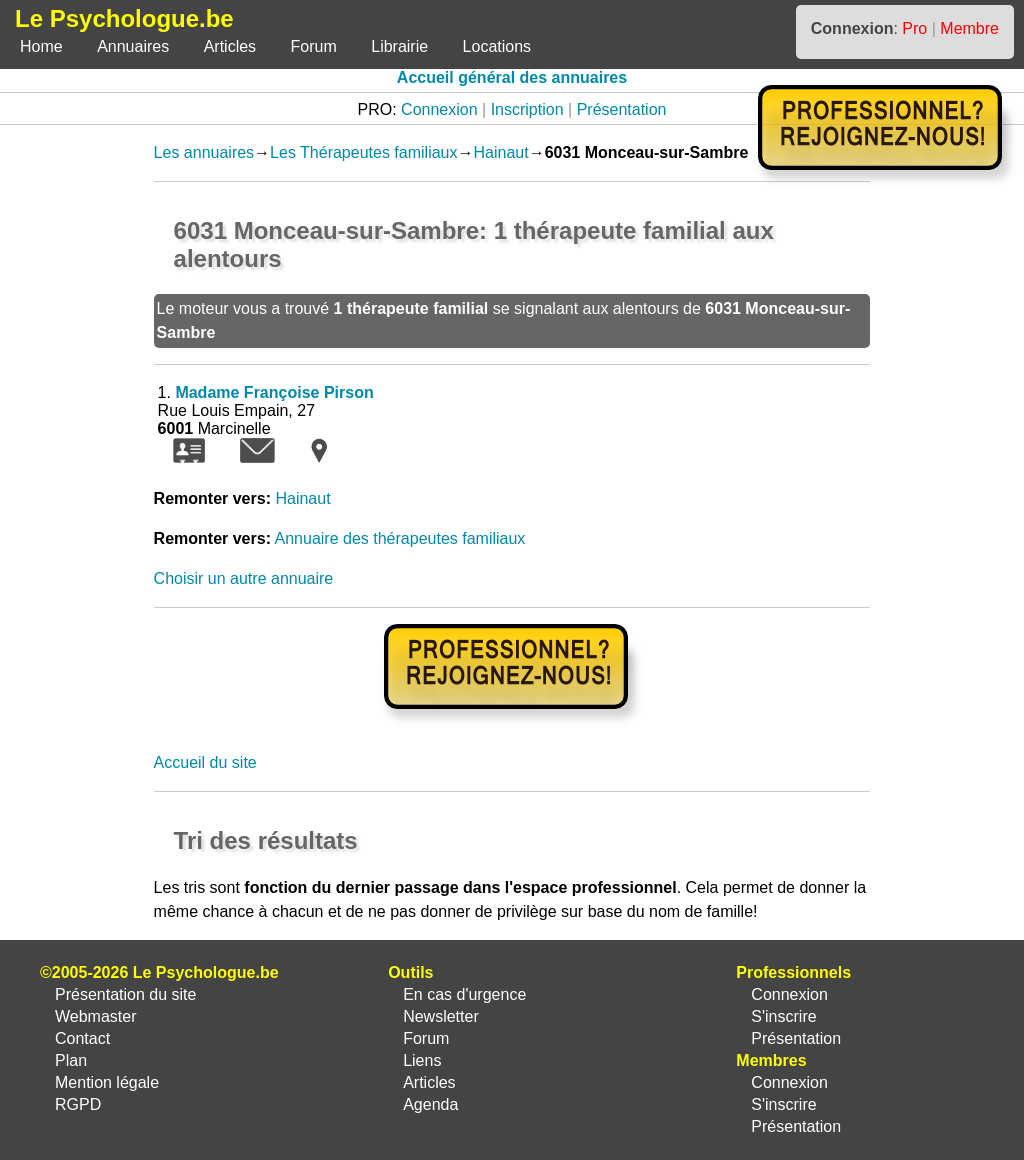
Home (41, 46)
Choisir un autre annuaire (244, 578)
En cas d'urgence (464, 994)
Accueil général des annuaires (512, 77)
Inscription (527, 109)
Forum (314, 46)
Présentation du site (125, 994)
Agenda (430, 1104)
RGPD (78, 1104)
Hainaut (500, 152)
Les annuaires (204, 152)
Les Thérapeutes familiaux (363, 152)
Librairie (399, 46)
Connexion (439, 109)
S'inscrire (783, 1016)
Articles (230, 46)
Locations (497, 46)
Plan (71, 1060)
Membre (969, 28)
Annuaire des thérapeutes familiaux (400, 538)
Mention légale (107, 1082)
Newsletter (441, 1016)
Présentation (622, 109)
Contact (82, 1038)
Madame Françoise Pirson (274, 392)
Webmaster (96, 1016)
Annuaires (133, 46)
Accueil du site (205, 762)
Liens (422, 1060)
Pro (914, 28)
